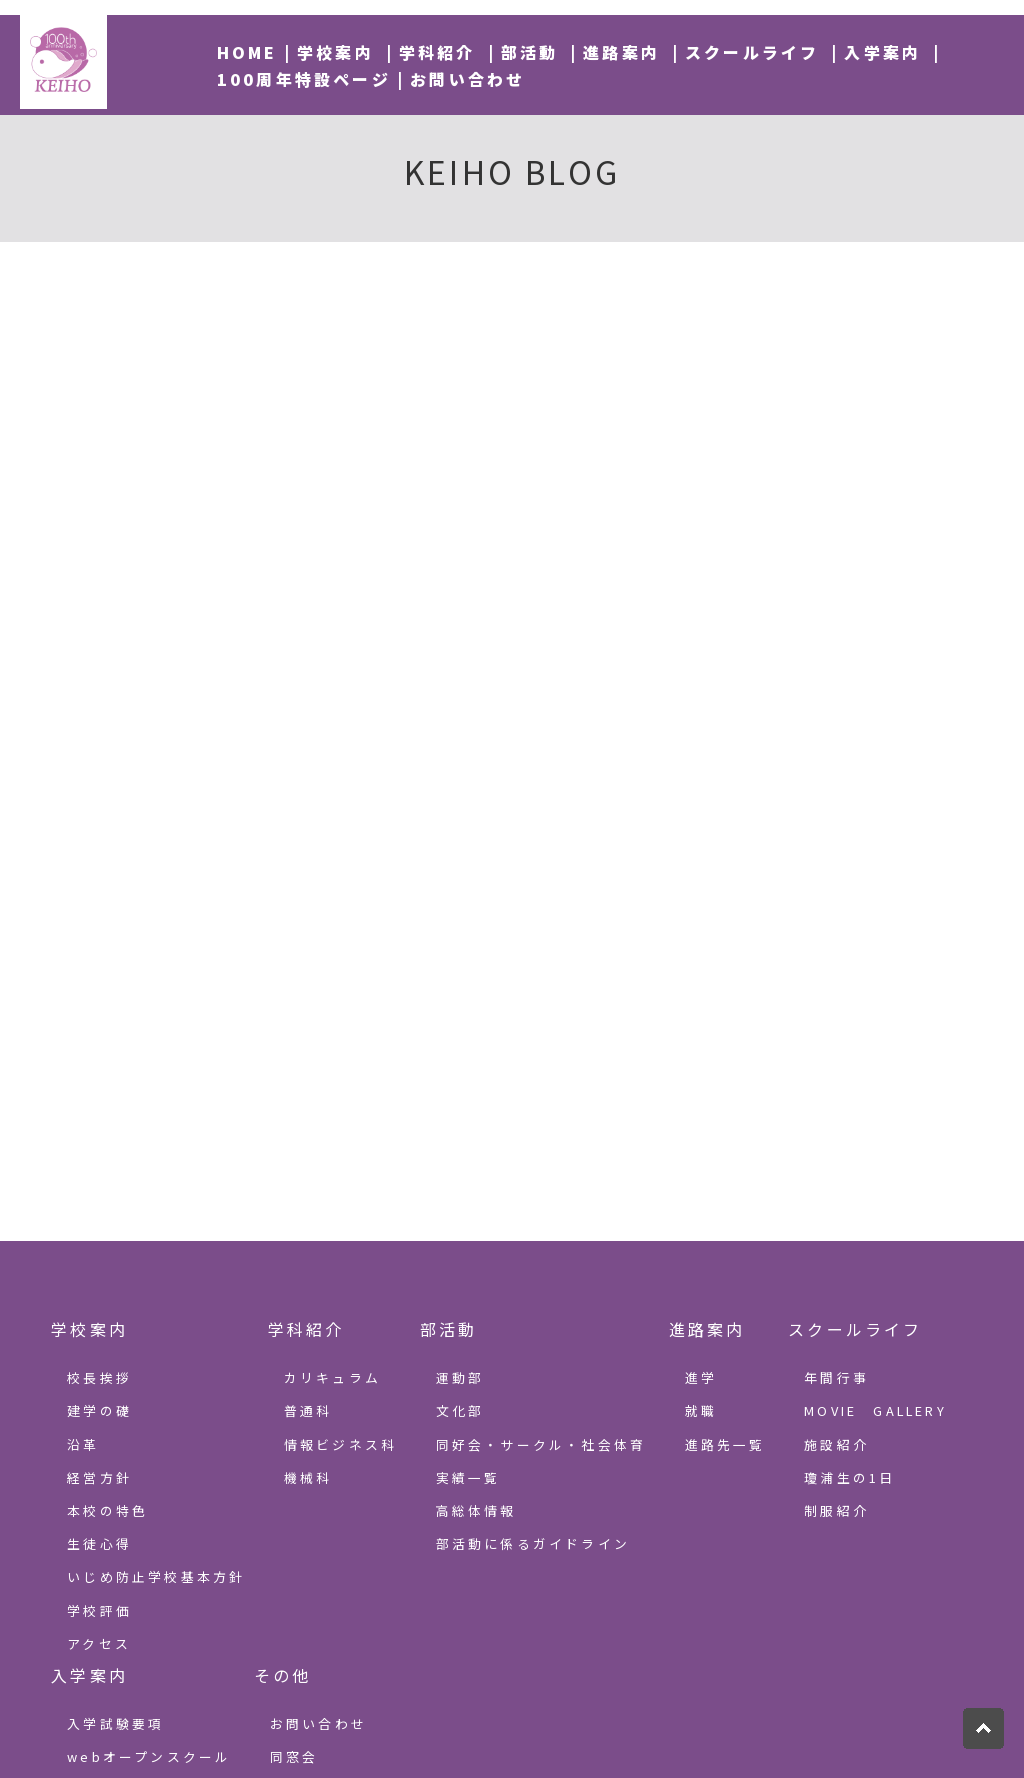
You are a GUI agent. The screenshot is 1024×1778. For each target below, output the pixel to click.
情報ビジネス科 (340, 1444)
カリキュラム (332, 1377)
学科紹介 (437, 52)
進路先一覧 (725, 1444)
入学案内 (882, 52)
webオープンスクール (149, 1756)
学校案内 (335, 52)
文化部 (460, 1410)
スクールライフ (752, 52)
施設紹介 (836, 1444)
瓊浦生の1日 (849, 1477)
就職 (701, 1410)
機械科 (308, 1477)
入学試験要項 (115, 1723)
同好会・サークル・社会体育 (541, 1444)
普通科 (308, 1410)
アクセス (99, 1643)
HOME (247, 52)
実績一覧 (468, 1477)
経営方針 (99, 1477)
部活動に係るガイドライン (533, 1543)
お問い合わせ (467, 79)
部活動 (530, 52)
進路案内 (621, 52)
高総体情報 (476, 1510)
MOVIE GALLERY (875, 1410)
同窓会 (294, 1756)
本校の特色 (107, 1510)
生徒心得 (99, 1543)
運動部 (460, 1377)
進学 (701, 1377)
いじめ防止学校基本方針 (156, 1576)
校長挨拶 (99, 1377)
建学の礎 (99, 1410)
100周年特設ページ (304, 79)
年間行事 (836, 1377)
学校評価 (99, 1610)
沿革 (83, 1444)
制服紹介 (836, 1510)
